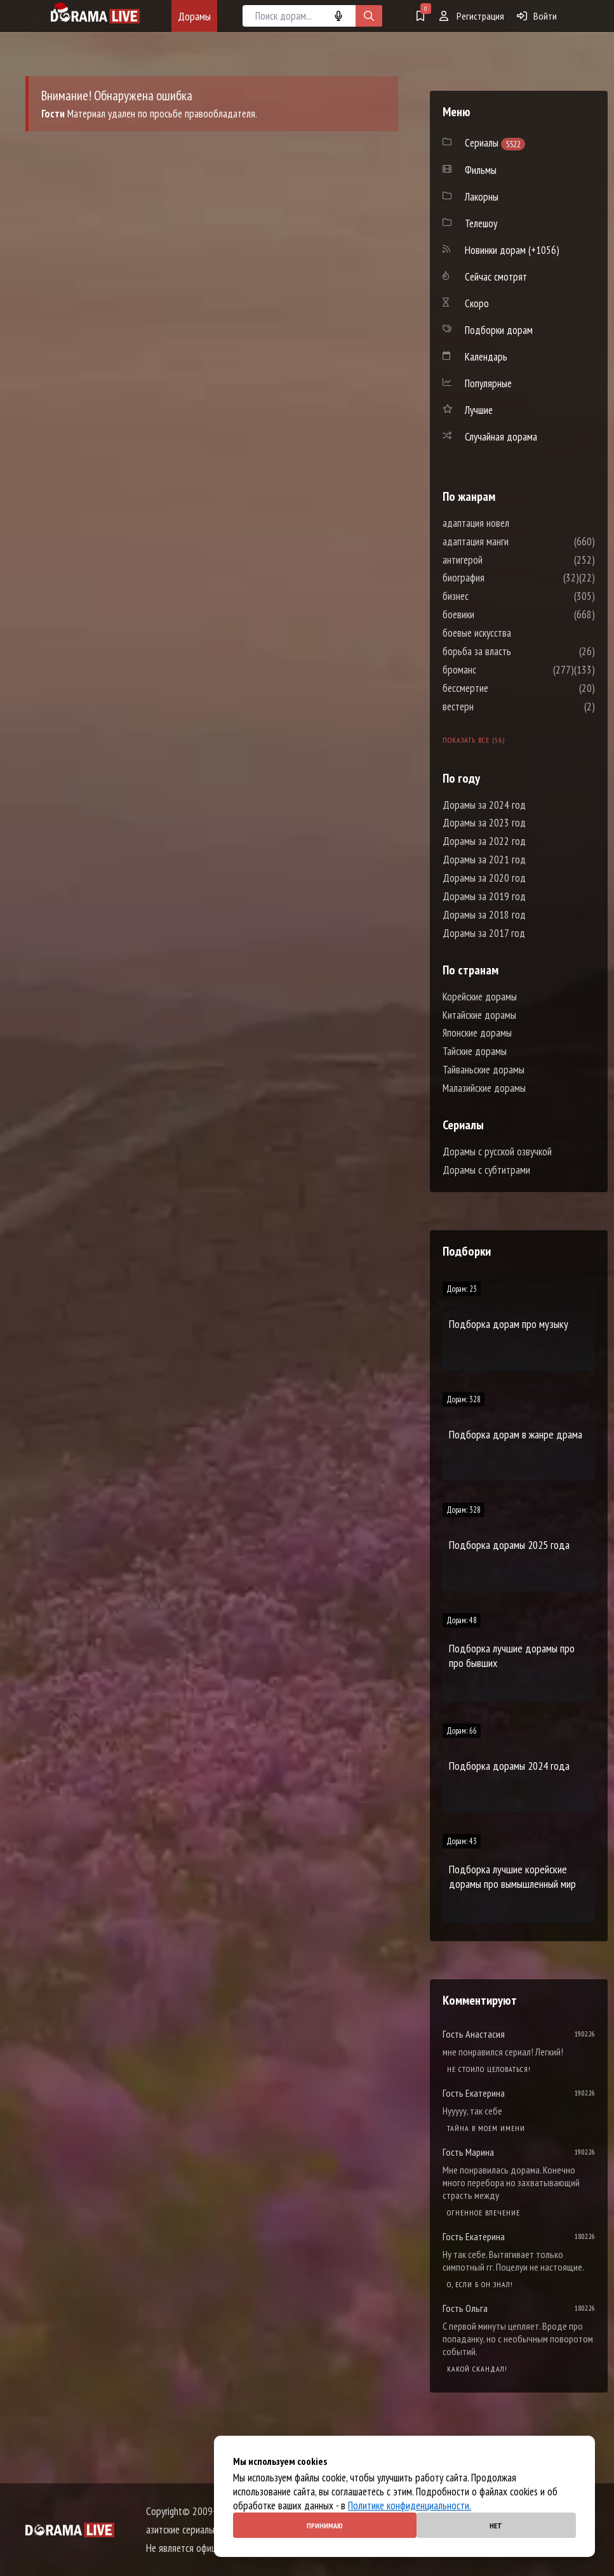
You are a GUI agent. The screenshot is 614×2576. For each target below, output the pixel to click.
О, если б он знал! (480, 2284)
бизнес (494, 596)
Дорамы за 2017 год (484, 933)
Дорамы (194, 16)
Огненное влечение (483, 2212)
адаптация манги (514, 541)
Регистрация (471, 16)
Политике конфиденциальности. (409, 2506)
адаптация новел (514, 523)
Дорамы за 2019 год (484, 896)
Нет (496, 2525)
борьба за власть (515, 651)
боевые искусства (515, 633)
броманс (497, 670)
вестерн (496, 707)
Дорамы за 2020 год (484, 878)
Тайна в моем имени (486, 2128)
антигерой (501, 560)
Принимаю (325, 2525)
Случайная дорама (501, 437)
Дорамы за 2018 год (484, 915)
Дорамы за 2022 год (484, 841)
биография (502, 578)
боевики (497, 614)
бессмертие (503, 688)
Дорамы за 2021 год (484, 859)
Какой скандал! (477, 2369)
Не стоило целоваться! (489, 2069)
